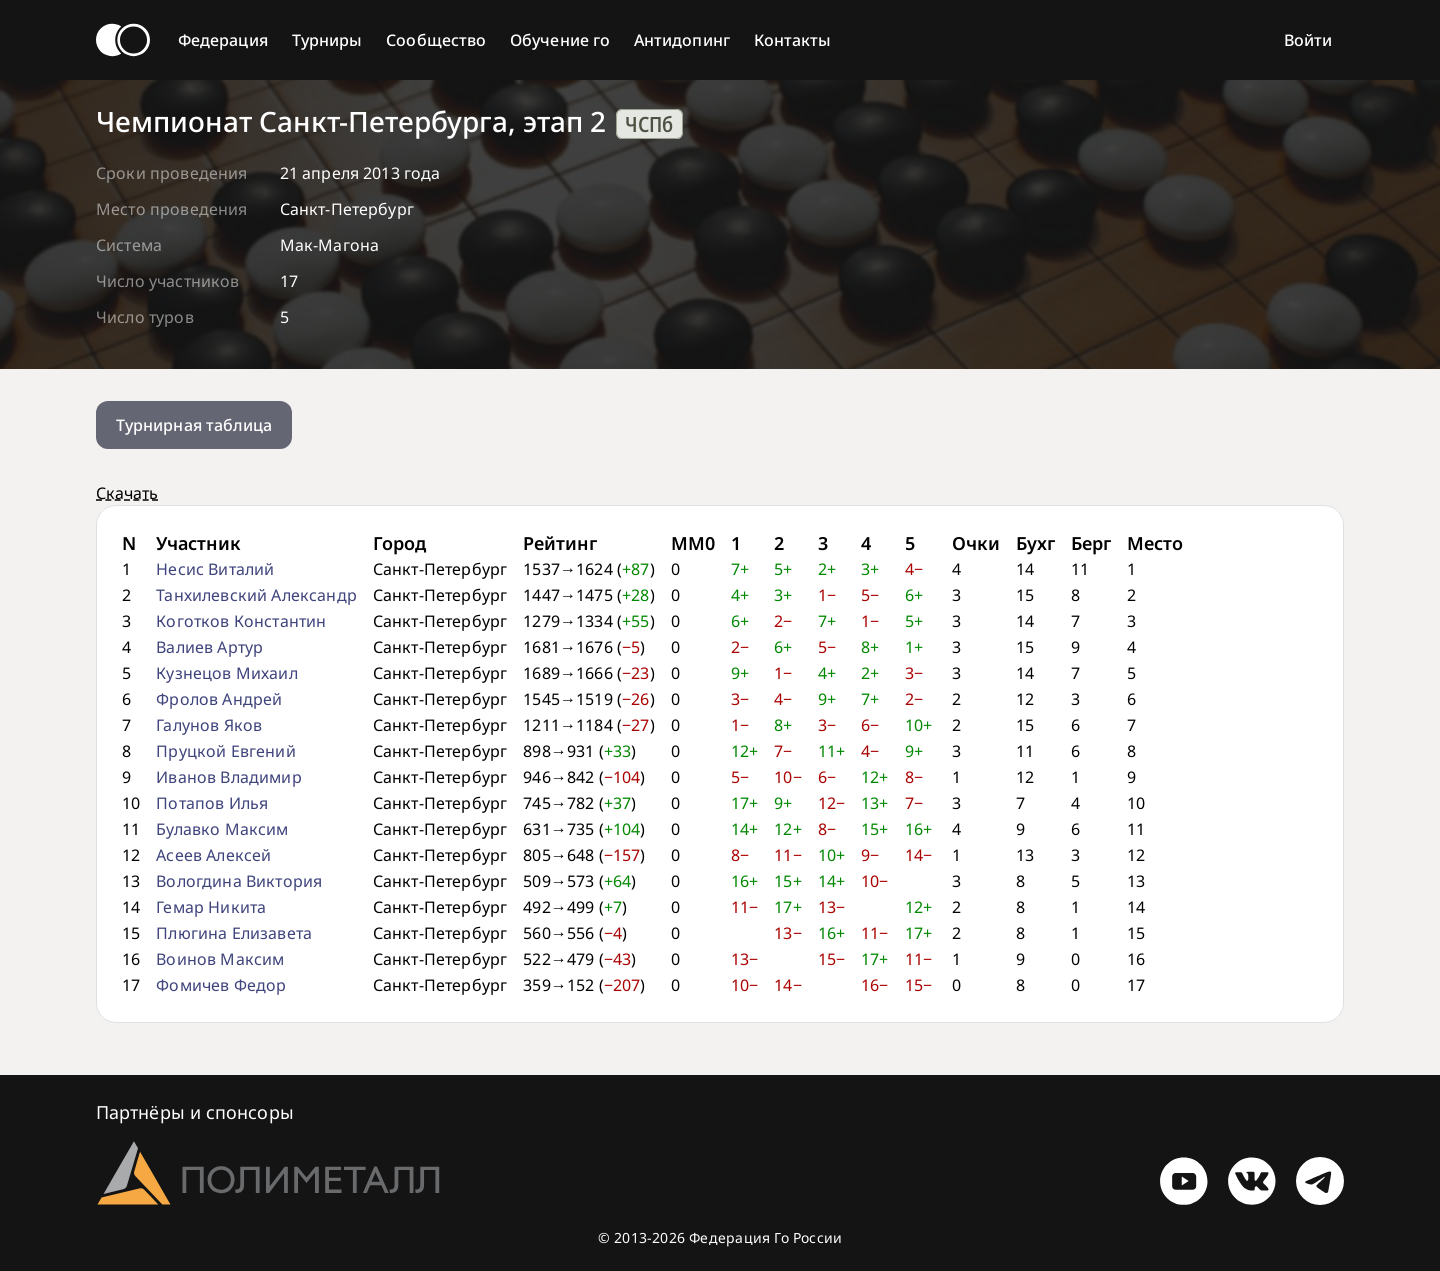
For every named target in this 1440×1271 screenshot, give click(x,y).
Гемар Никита (211, 907)
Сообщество (436, 40)
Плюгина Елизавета (234, 933)
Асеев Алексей (213, 855)
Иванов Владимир (228, 777)
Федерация (223, 40)
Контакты (793, 40)
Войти (1308, 40)
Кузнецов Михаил (226, 673)
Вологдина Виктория (239, 881)
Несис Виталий (215, 569)
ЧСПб (649, 124)
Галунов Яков (209, 725)
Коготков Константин (241, 621)
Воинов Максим (220, 959)
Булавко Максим (222, 829)
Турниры (327, 40)
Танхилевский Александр (256, 595)
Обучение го (560, 40)
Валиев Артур (209, 647)
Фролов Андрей (219, 699)
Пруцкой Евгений (225, 751)
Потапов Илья (212, 803)
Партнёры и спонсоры (195, 1112)
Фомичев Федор (221, 985)
